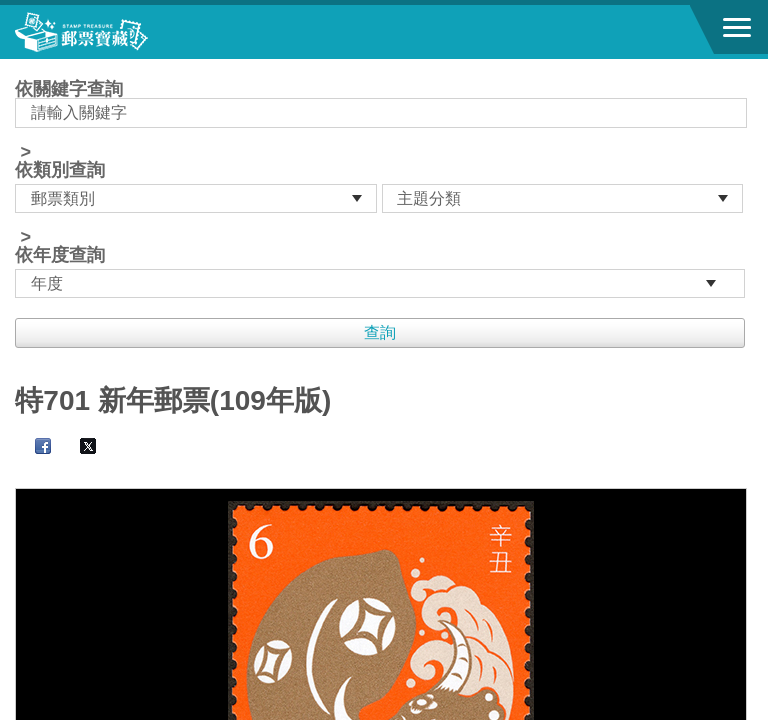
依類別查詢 (60, 170)
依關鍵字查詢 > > (383, 189)
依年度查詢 (60, 255)
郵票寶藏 (125, 32)
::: (21, 67)
